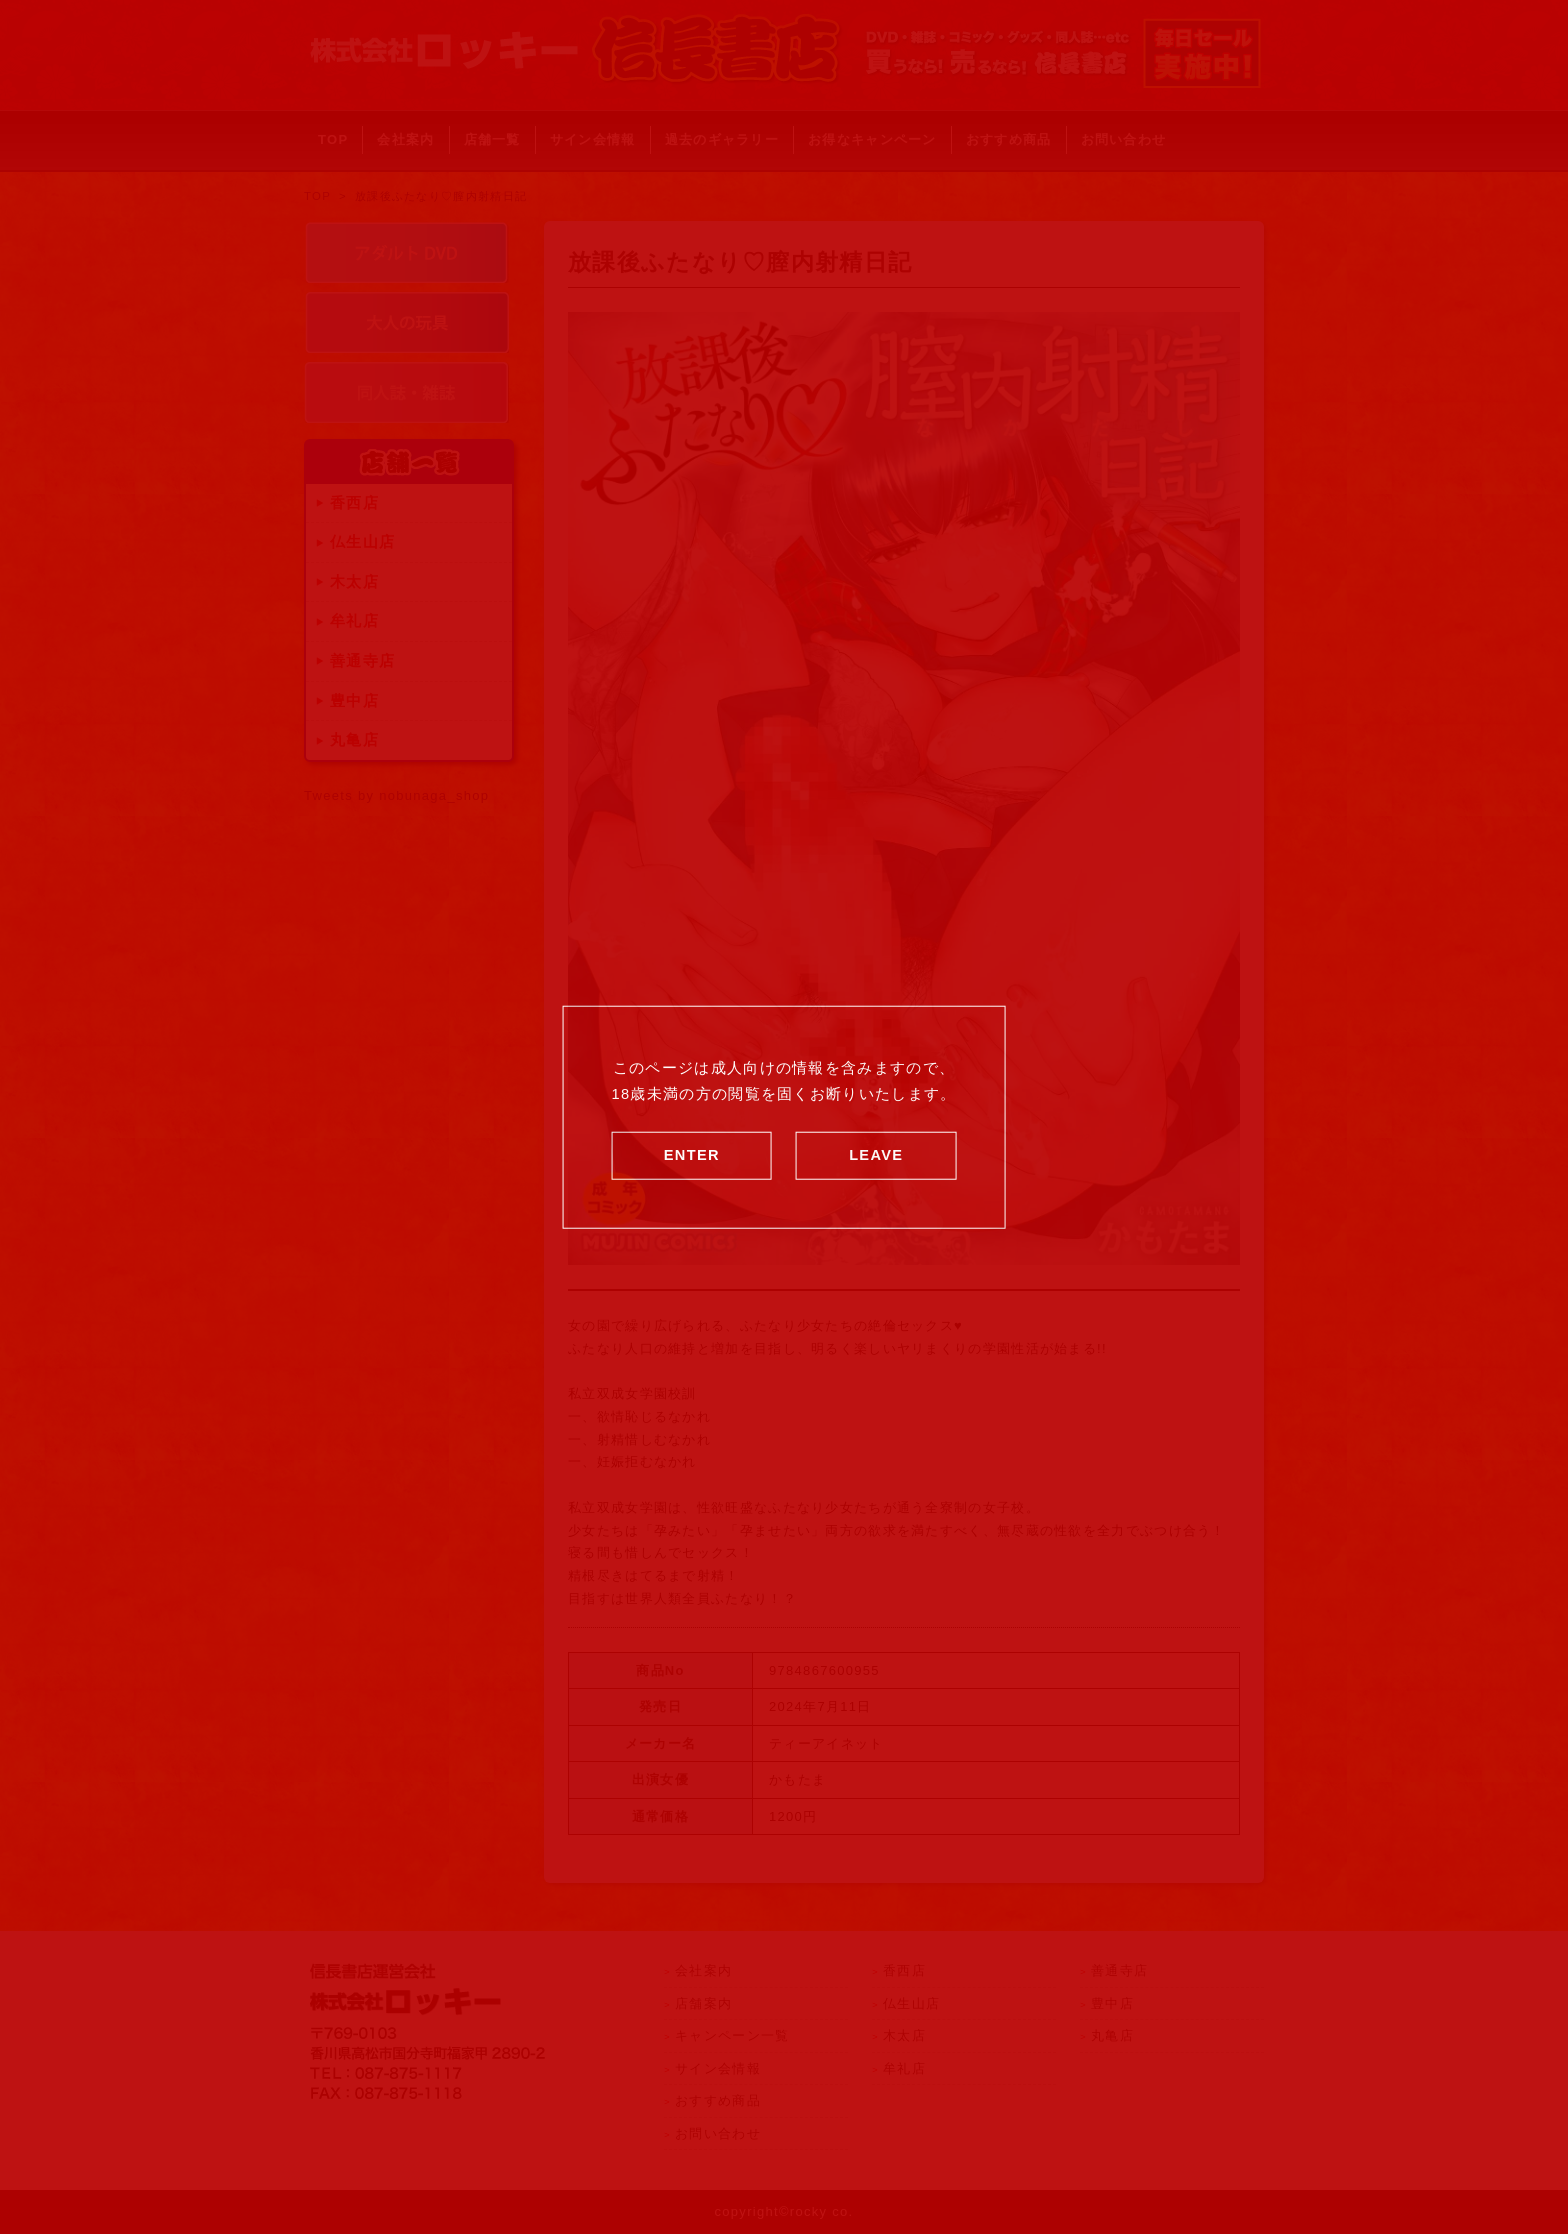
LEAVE (876, 1154)
